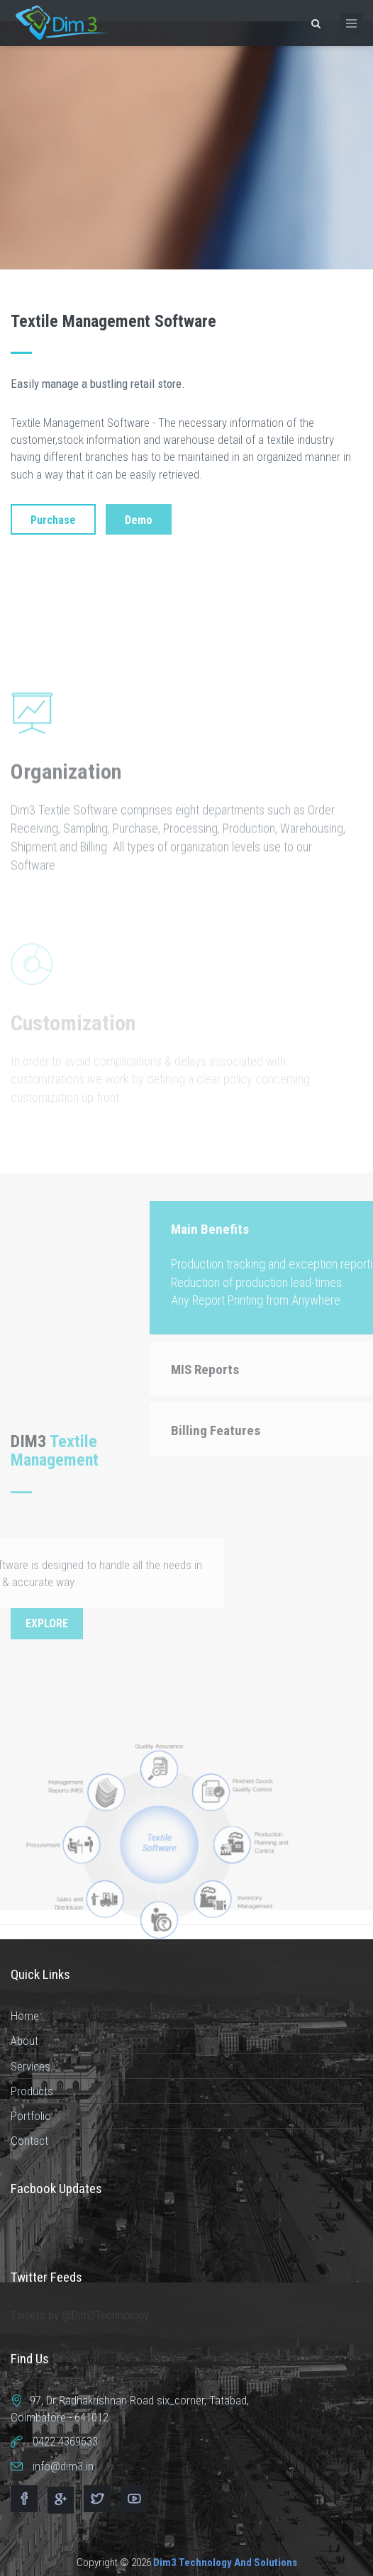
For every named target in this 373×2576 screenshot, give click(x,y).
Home (25, 2016)
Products (32, 2091)
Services (30, 2066)
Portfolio (31, 2116)
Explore (47, 1623)
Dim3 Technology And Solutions (225, 2562)
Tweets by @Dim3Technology (80, 2315)
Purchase (53, 520)
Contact (29, 2141)
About (24, 2041)
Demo (138, 520)
